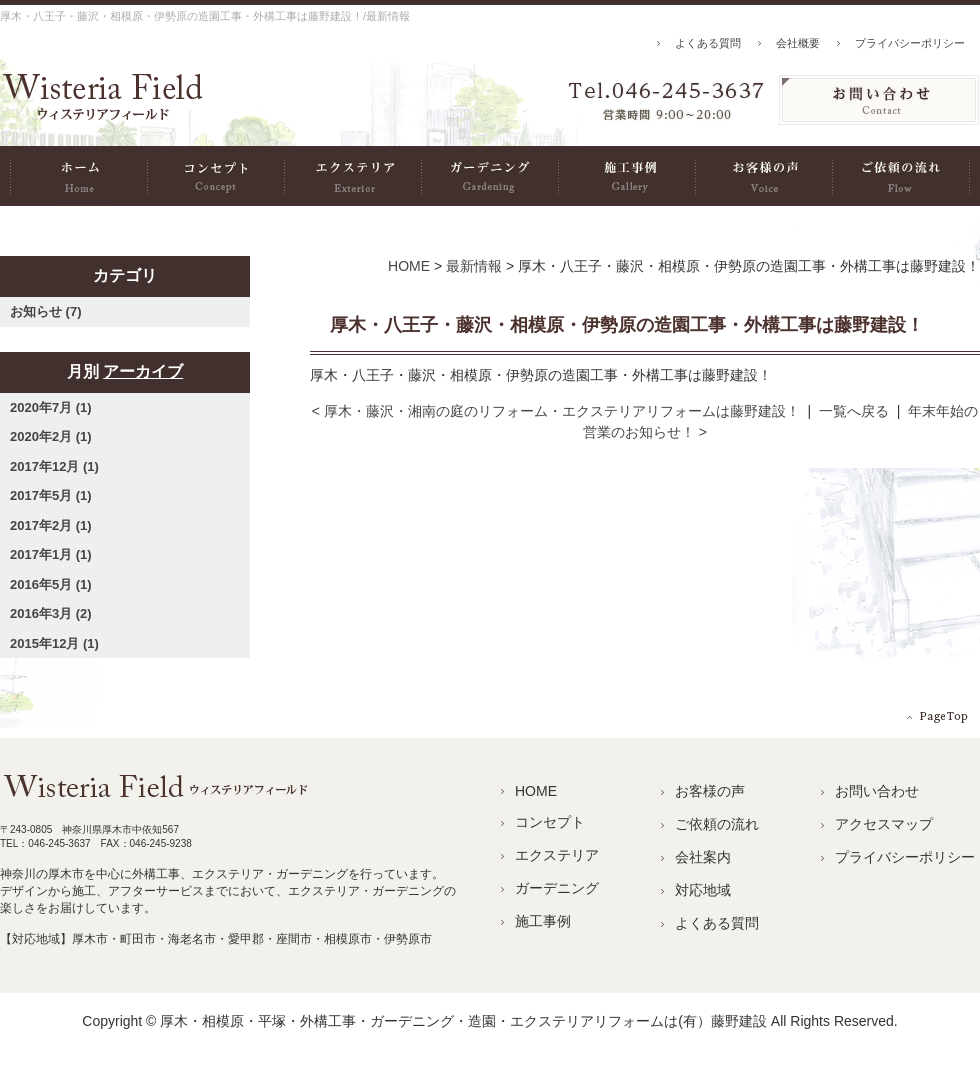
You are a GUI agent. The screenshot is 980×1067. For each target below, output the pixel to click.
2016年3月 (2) (51, 613)
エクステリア (352, 176)
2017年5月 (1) (51, 495)
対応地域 (703, 890)
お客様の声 (763, 176)
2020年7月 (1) (51, 407)
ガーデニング (489, 176)
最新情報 (474, 266)
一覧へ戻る (854, 411)
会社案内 (703, 857)
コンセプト (215, 176)
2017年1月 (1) (51, 554)
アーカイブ (143, 371)
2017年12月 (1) (54, 466)
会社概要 (798, 43)
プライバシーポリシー (910, 43)
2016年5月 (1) (51, 584)
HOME (78, 176)
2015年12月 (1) (54, 643)
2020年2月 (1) (51, 436)
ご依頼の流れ (901, 176)
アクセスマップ (884, 824)
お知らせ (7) (46, 311)
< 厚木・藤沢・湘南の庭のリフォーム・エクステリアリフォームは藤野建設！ (556, 411)
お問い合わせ (877, 791)
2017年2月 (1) (51, 525)
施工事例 (626, 176)
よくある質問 (708, 43)
